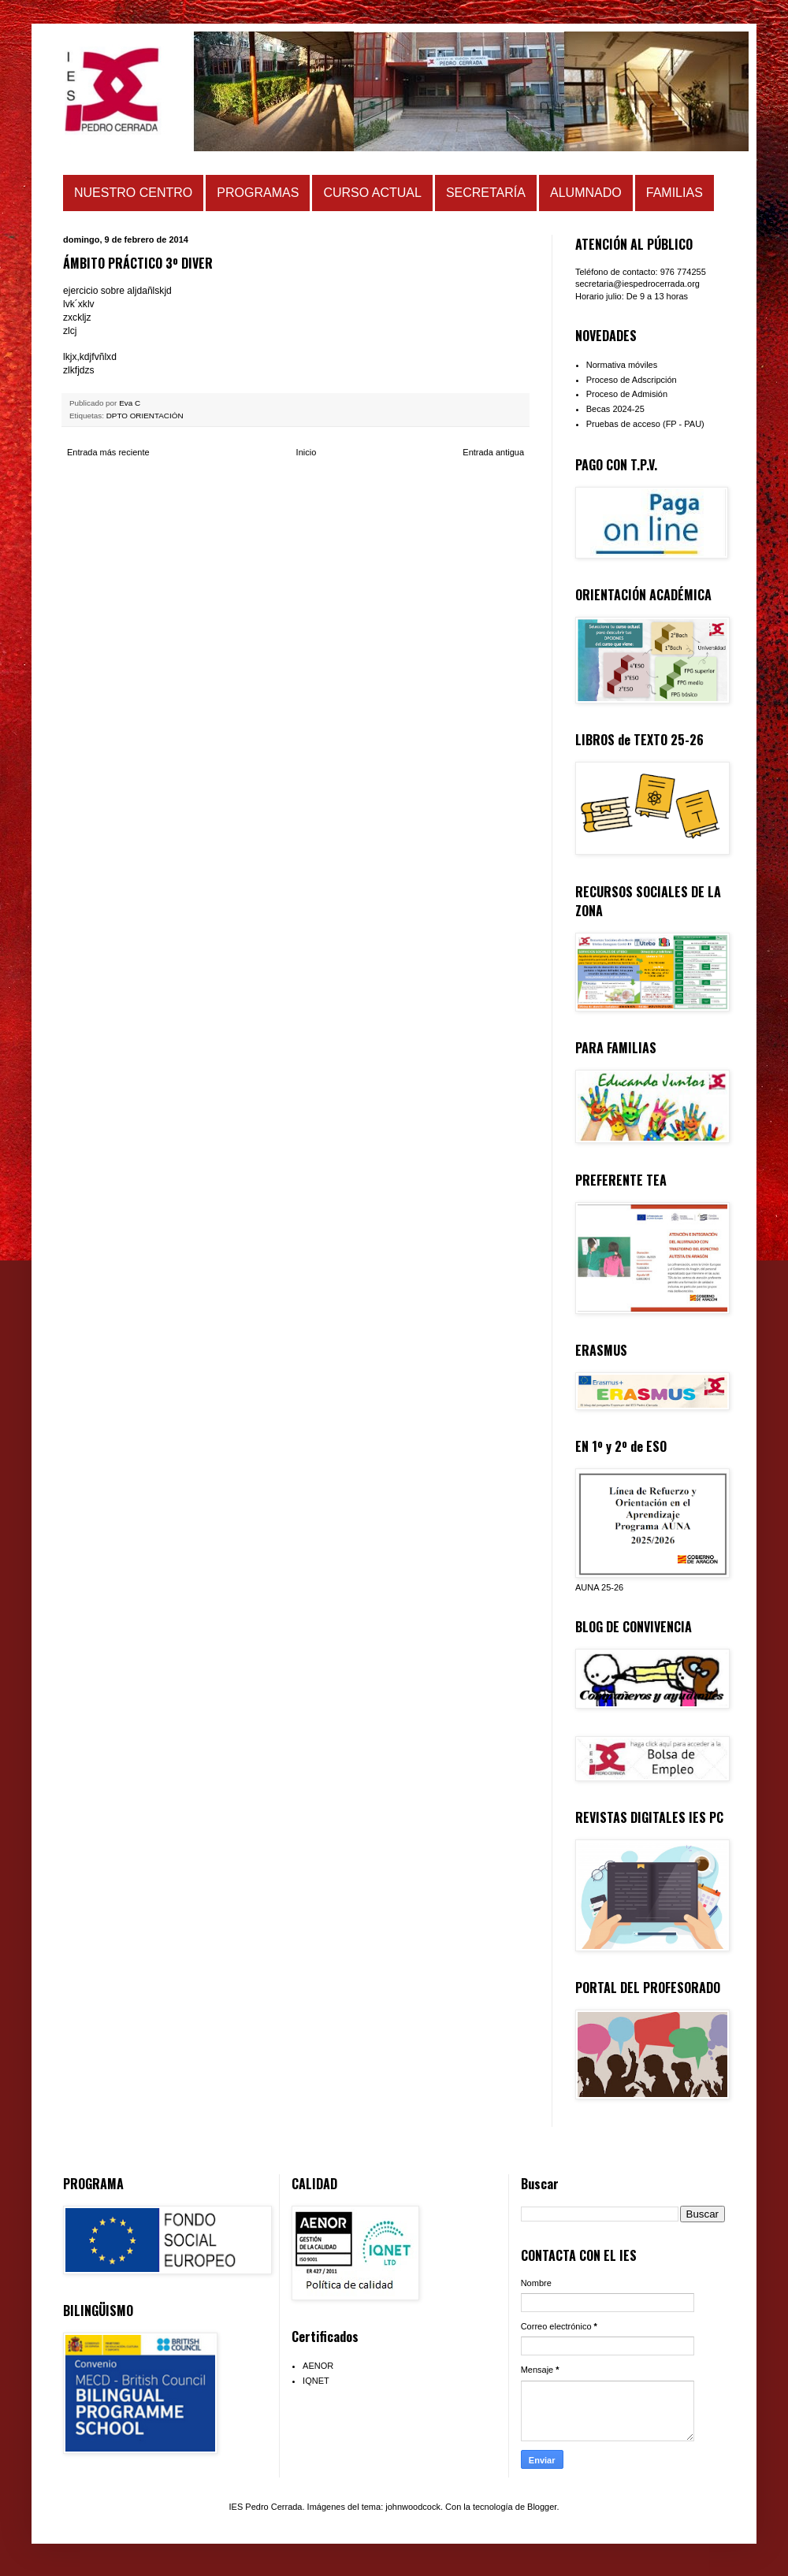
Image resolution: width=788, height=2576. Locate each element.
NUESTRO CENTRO (133, 192)
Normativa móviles (621, 364)
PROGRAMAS (258, 192)
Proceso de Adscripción (631, 379)
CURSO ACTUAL (372, 192)
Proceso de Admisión (626, 394)
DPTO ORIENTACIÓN (145, 415)
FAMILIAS (674, 192)
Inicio (306, 452)
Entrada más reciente (108, 452)
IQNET (316, 2380)
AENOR (318, 2365)
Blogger (541, 2506)
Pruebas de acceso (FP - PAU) (645, 424)
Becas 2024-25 (615, 409)
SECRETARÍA (486, 192)
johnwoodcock (412, 2506)
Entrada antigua (493, 452)
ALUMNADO (586, 192)
